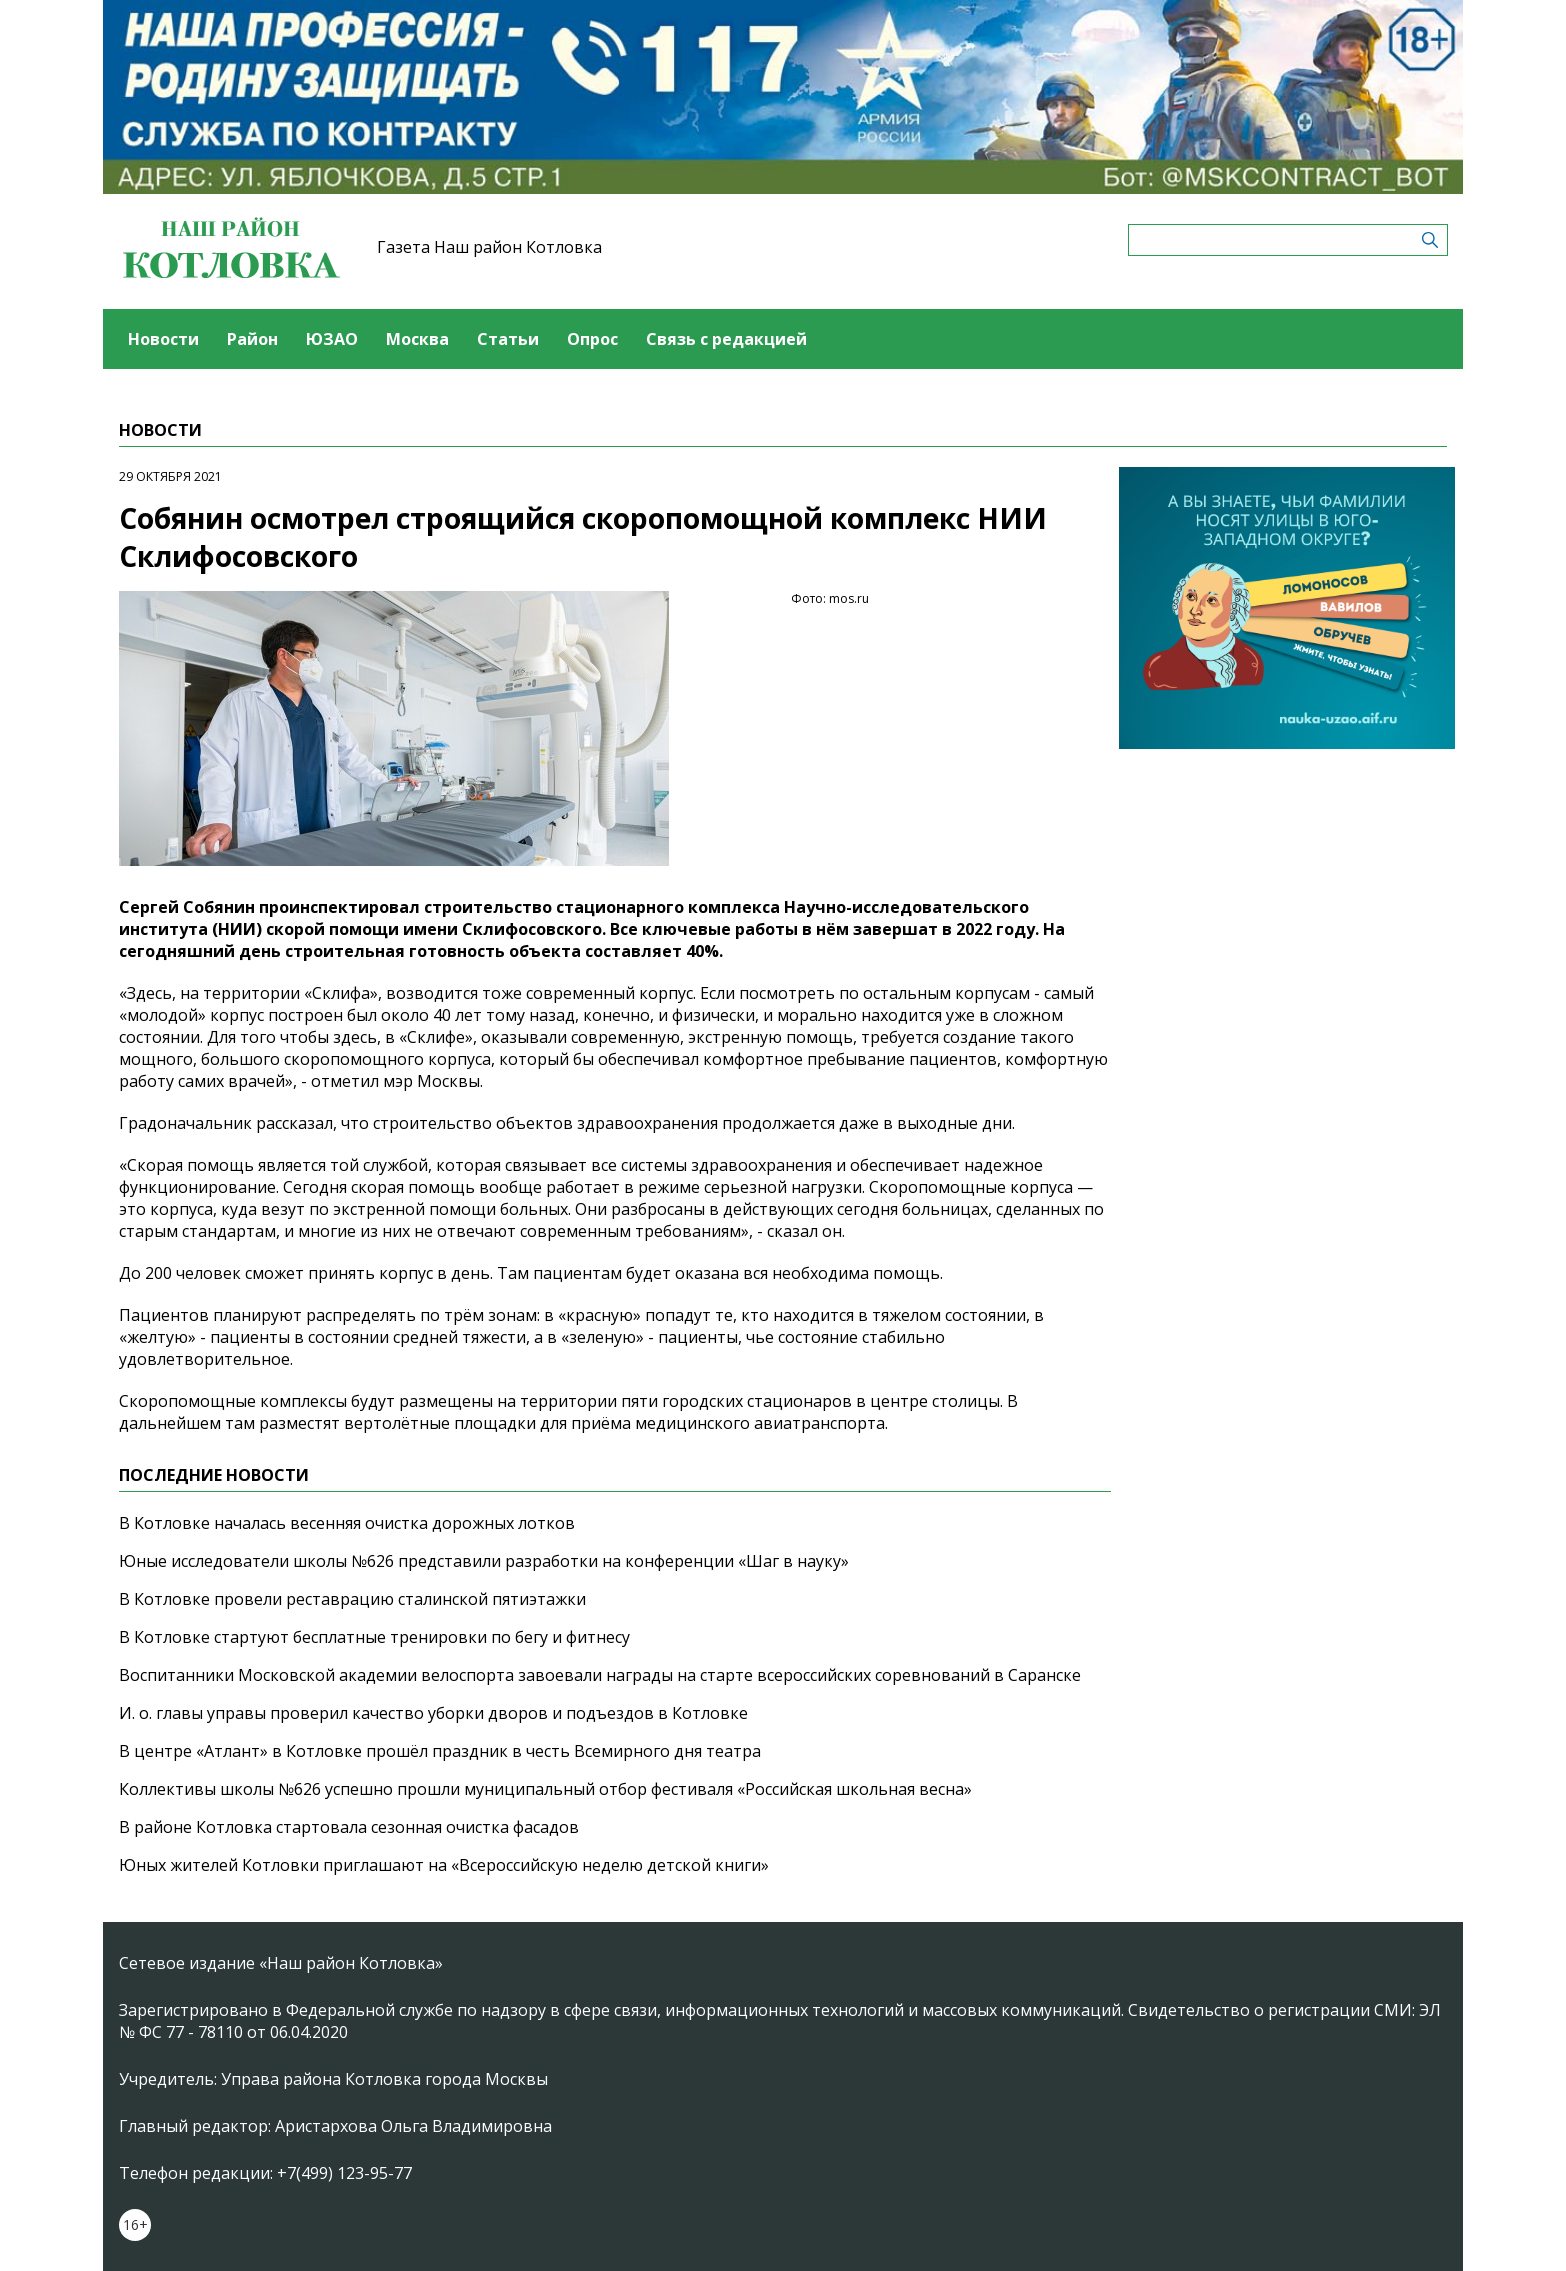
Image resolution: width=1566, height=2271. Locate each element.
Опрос (592, 339)
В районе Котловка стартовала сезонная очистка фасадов (349, 1827)
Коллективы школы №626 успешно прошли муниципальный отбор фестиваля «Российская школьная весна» (545, 1789)
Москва (417, 339)
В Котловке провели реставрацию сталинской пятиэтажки (352, 1599)
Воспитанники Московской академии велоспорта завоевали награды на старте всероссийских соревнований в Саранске (600, 1675)
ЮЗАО (332, 339)
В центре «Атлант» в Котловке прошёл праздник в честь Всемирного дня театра (440, 1751)
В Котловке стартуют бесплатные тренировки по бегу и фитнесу (374, 1637)
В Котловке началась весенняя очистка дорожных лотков (347, 1523)
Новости (163, 339)
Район (252, 339)
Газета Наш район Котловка (489, 247)
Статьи (508, 339)
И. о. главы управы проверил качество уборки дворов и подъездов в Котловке (433, 1713)
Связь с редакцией (726, 339)
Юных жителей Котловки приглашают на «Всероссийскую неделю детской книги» (444, 1865)
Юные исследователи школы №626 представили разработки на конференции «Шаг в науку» (484, 1561)
